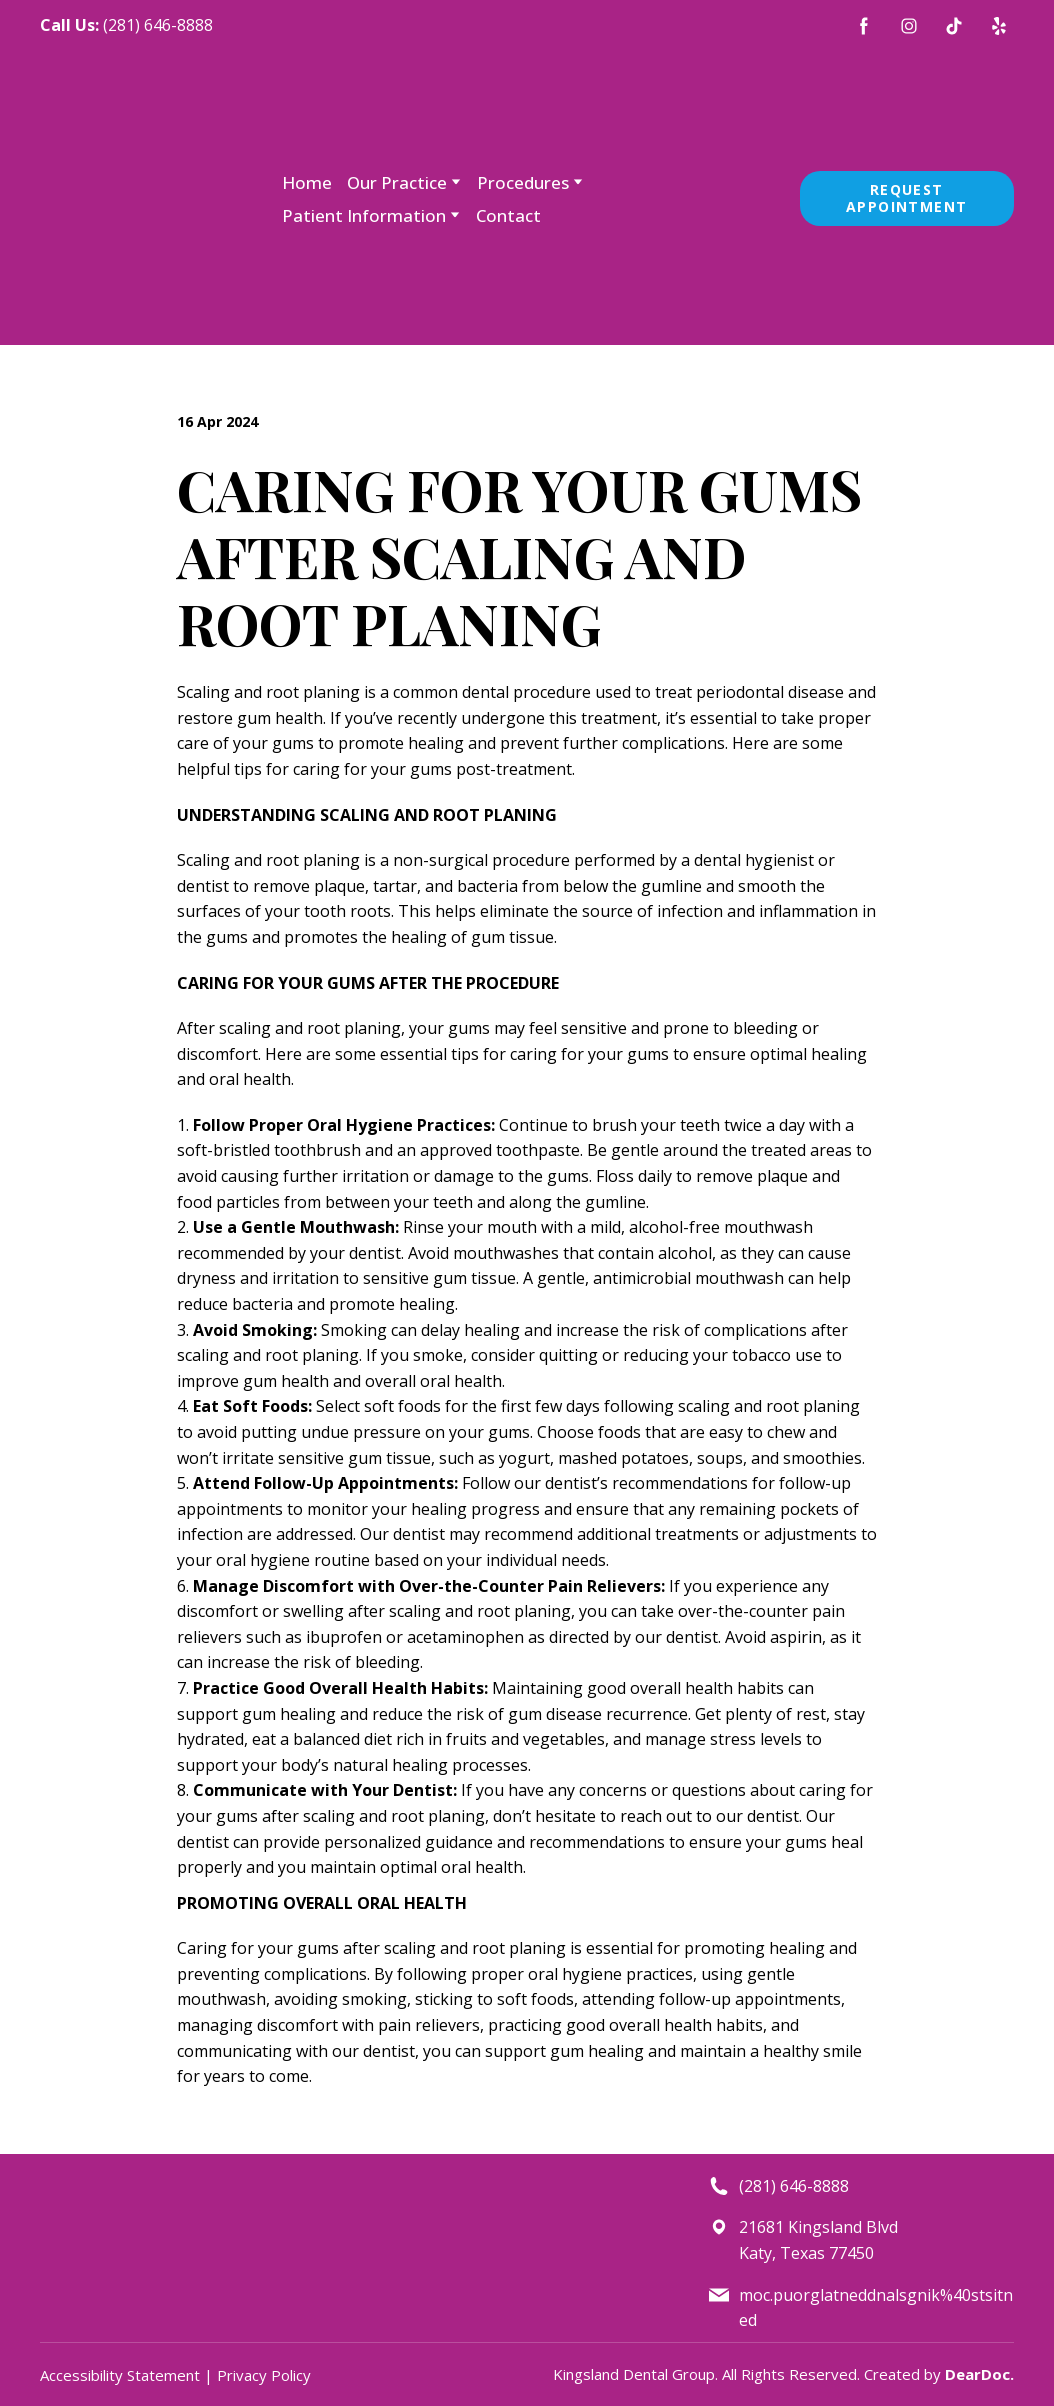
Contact (508, 215)
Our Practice (397, 182)
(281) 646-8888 (158, 25)
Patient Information (364, 215)
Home (307, 182)
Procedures (523, 182)
